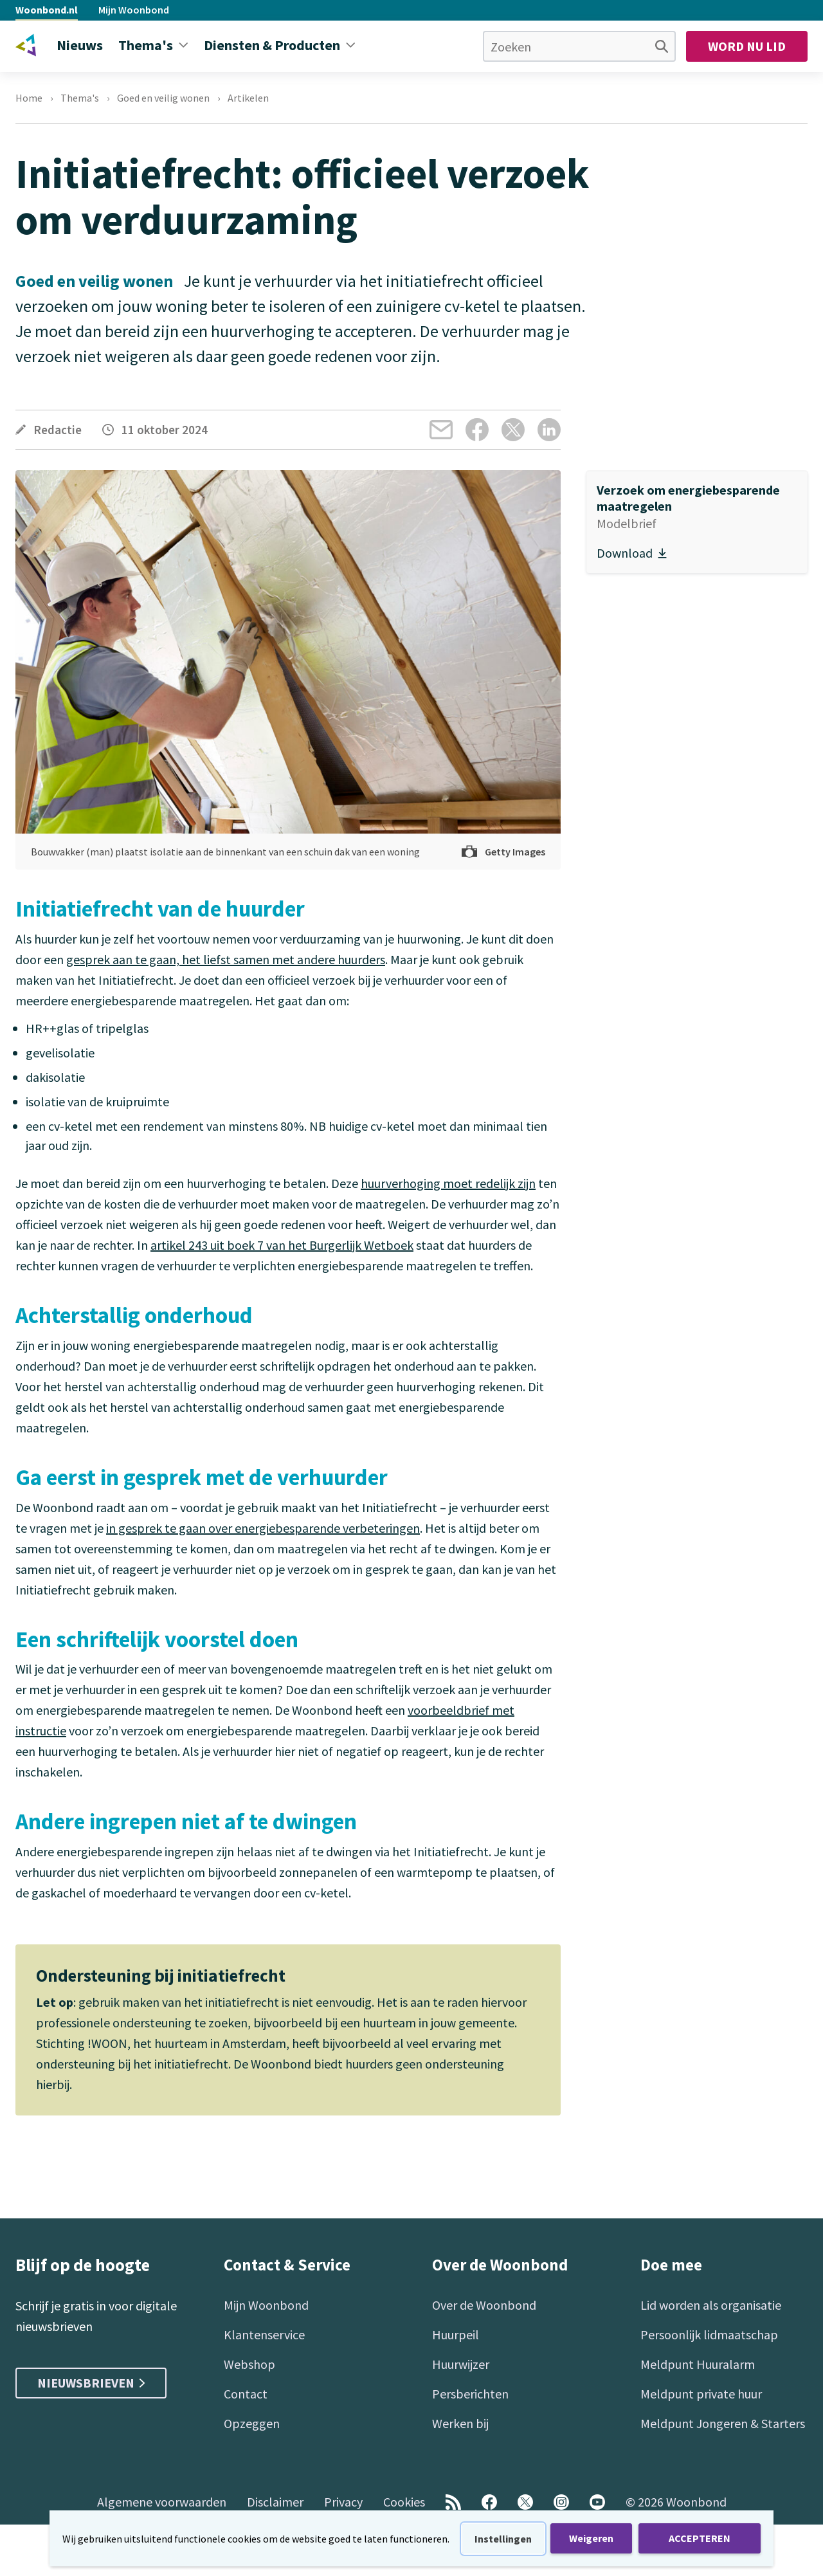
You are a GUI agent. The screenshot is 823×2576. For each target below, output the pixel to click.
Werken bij (460, 2423)
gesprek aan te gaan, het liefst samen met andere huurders (225, 959)
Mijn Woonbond (133, 9)
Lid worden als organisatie (710, 2305)
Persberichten (470, 2394)
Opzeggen (252, 2423)
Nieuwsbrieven (91, 2383)
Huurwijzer (460, 2364)
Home (28, 97)
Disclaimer (275, 2502)
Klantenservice (264, 2334)
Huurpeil (455, 2334)
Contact (245, 2394)
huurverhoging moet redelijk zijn (448, 1183)
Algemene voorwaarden (161, 2502)
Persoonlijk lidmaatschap (709, 2334)
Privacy (343, 2502)
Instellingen (503, 2538)
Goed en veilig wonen (163, 97)
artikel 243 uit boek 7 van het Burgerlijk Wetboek (281, 1245)
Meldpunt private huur (701, 2394)
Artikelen (248, 97)
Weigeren (591, 2538)
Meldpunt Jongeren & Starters (722, 2423)
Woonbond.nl (46, 9)
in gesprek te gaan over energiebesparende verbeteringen (263, 1528)
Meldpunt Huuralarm (697, 2364)
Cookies (404, 2502)
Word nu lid (747, 46)
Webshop (249, 2364)
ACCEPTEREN (699, 2538)
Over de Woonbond (484, 2305)
